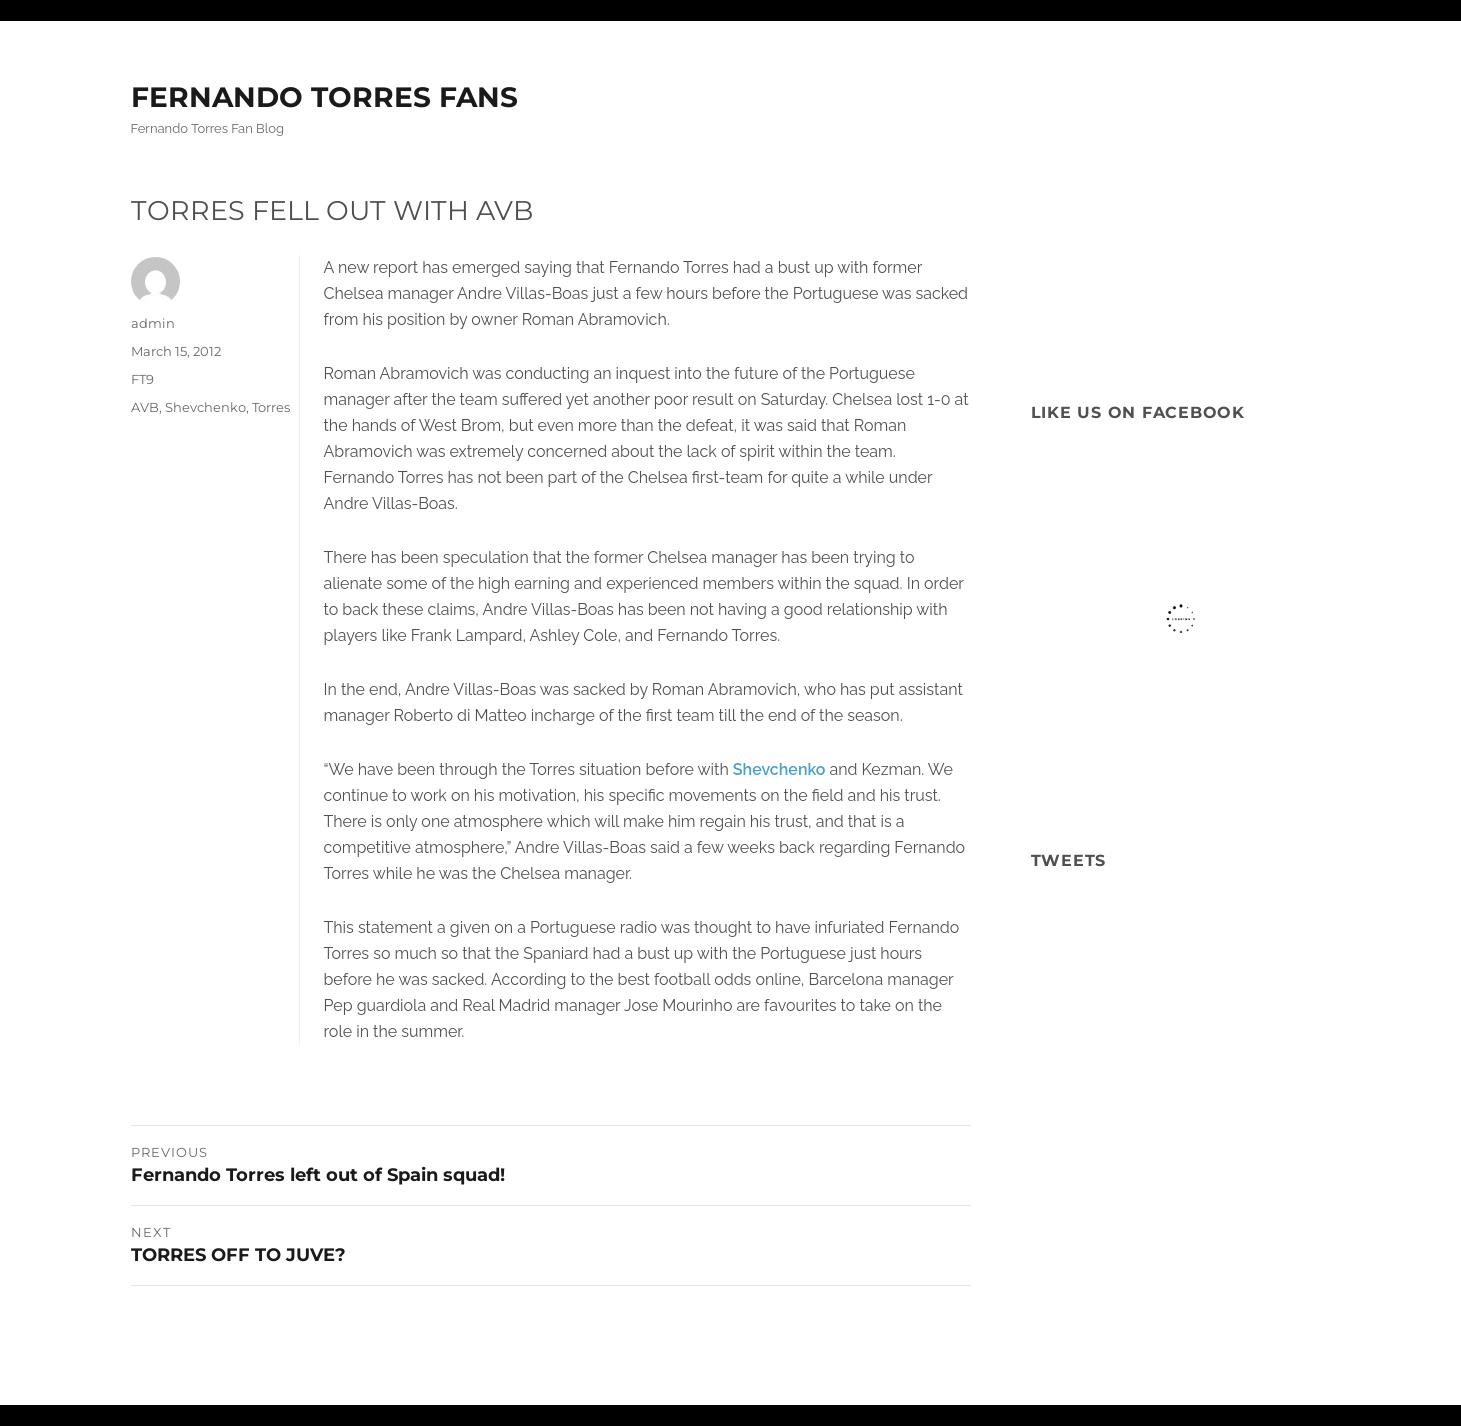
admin (153, 323)
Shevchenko (779, 769)
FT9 (142, 379)
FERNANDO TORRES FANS (324, 97)
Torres (271, 407)
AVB (145, 407)
